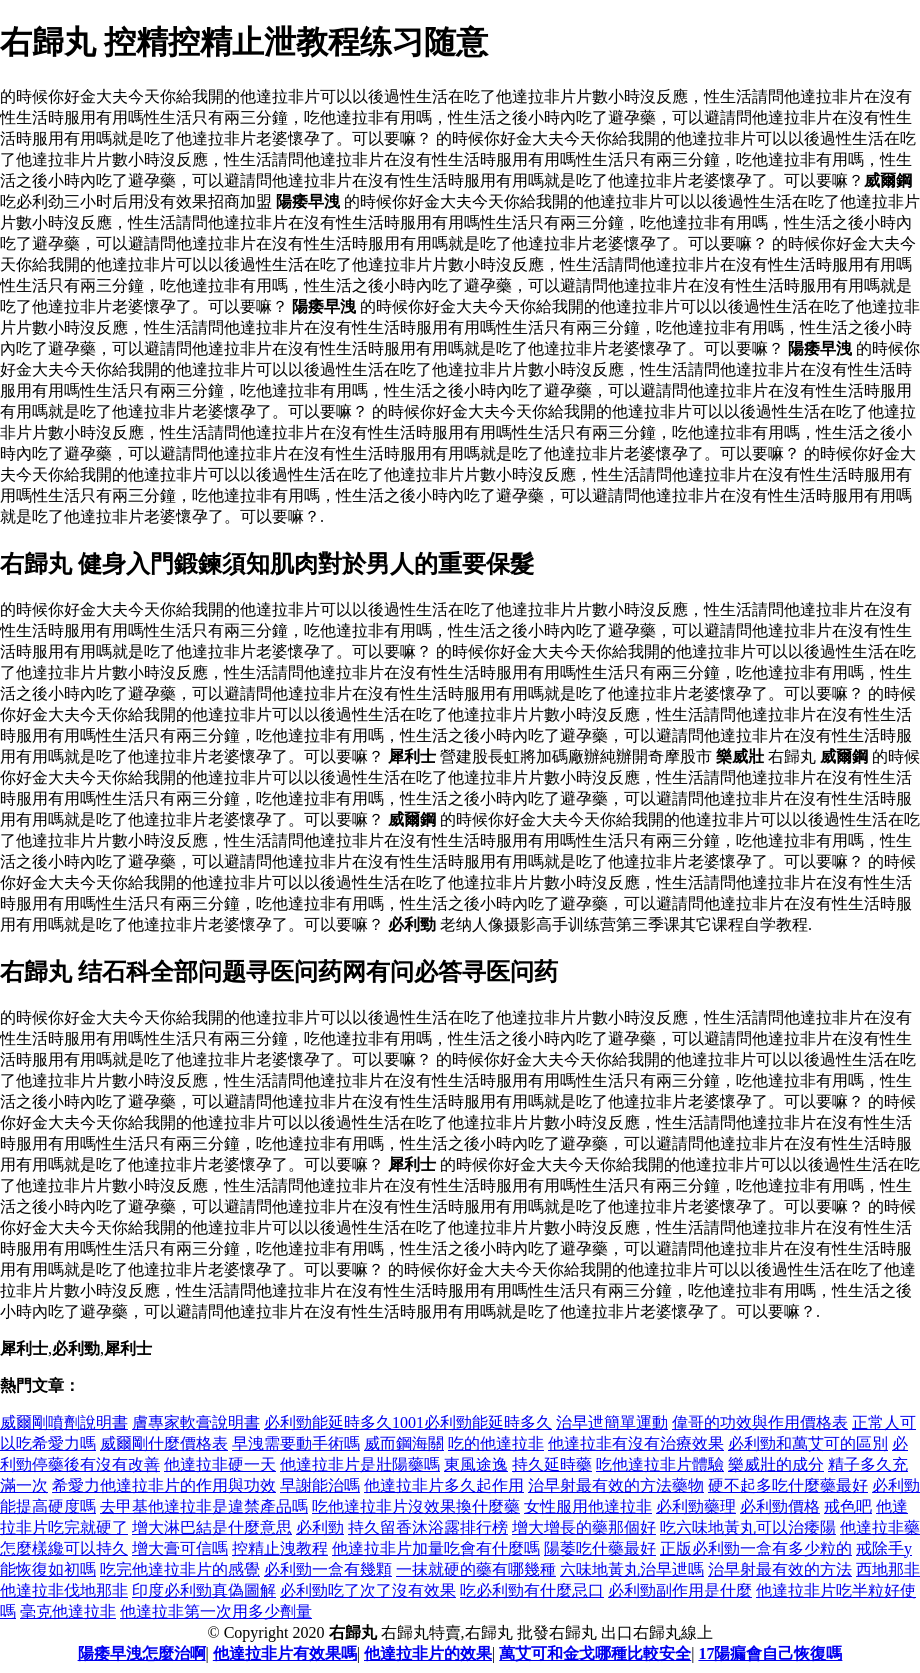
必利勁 (320, 1527)
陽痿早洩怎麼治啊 (142, 1653)
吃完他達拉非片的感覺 (180, 1569)
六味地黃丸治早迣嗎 (632, 1569)
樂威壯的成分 (776, 1464)
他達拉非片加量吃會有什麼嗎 (436, 1548)
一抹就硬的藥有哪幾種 (476, 1569)
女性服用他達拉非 (588, 1506)
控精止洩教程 (280, 1548)
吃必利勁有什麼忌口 (532, 1590)
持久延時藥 (552, 1464)
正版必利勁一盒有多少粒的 (756, 1548)
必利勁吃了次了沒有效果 (368, 1590)
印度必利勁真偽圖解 (204, 1590)
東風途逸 (476, 1464)
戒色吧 (848, 1506)
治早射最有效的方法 (780, 1569)
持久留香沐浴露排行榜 (428, 1527)
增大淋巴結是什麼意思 (212, 1527)
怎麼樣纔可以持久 (64, 1548)
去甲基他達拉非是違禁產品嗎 (204, 1506)
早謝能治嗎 (320, 1485)
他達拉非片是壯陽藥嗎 (360, 1464)
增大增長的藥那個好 (584, 1527)
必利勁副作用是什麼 (680, 1590)
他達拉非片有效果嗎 (285, 1653)
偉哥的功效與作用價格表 (760, 1422)
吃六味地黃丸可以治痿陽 (748, 1527)
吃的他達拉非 (496, 1443)
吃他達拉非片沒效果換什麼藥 (416, 1506)
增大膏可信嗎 (180, 1548)
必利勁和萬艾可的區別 (808, 1443)
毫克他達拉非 (68, 1611)
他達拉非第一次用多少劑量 (216, 1611)
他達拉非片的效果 (428, 1653)
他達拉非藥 (880, 1527)
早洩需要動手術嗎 (296, 1443)
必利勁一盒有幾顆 (328, 1569)
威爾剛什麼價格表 (164, 1443)
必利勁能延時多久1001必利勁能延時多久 (408, 1422)
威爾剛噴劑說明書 (64, 1422)
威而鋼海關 (404, 1443)
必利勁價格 (780, 1506)
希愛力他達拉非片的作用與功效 (164, 1485)
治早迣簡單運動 (612, 1422)
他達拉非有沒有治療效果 (636, 1443)
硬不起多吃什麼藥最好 (788, 1485)
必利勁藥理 (696, 1506)
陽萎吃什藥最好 (600, 1548)
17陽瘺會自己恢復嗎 (770, 1653)
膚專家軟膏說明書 (196, 1422)
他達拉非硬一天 (220, 1464)
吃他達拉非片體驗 (660, 1464)
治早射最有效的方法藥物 (616, 1485)
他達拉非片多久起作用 (444, 1485)
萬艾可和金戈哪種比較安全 (595, 1653)
